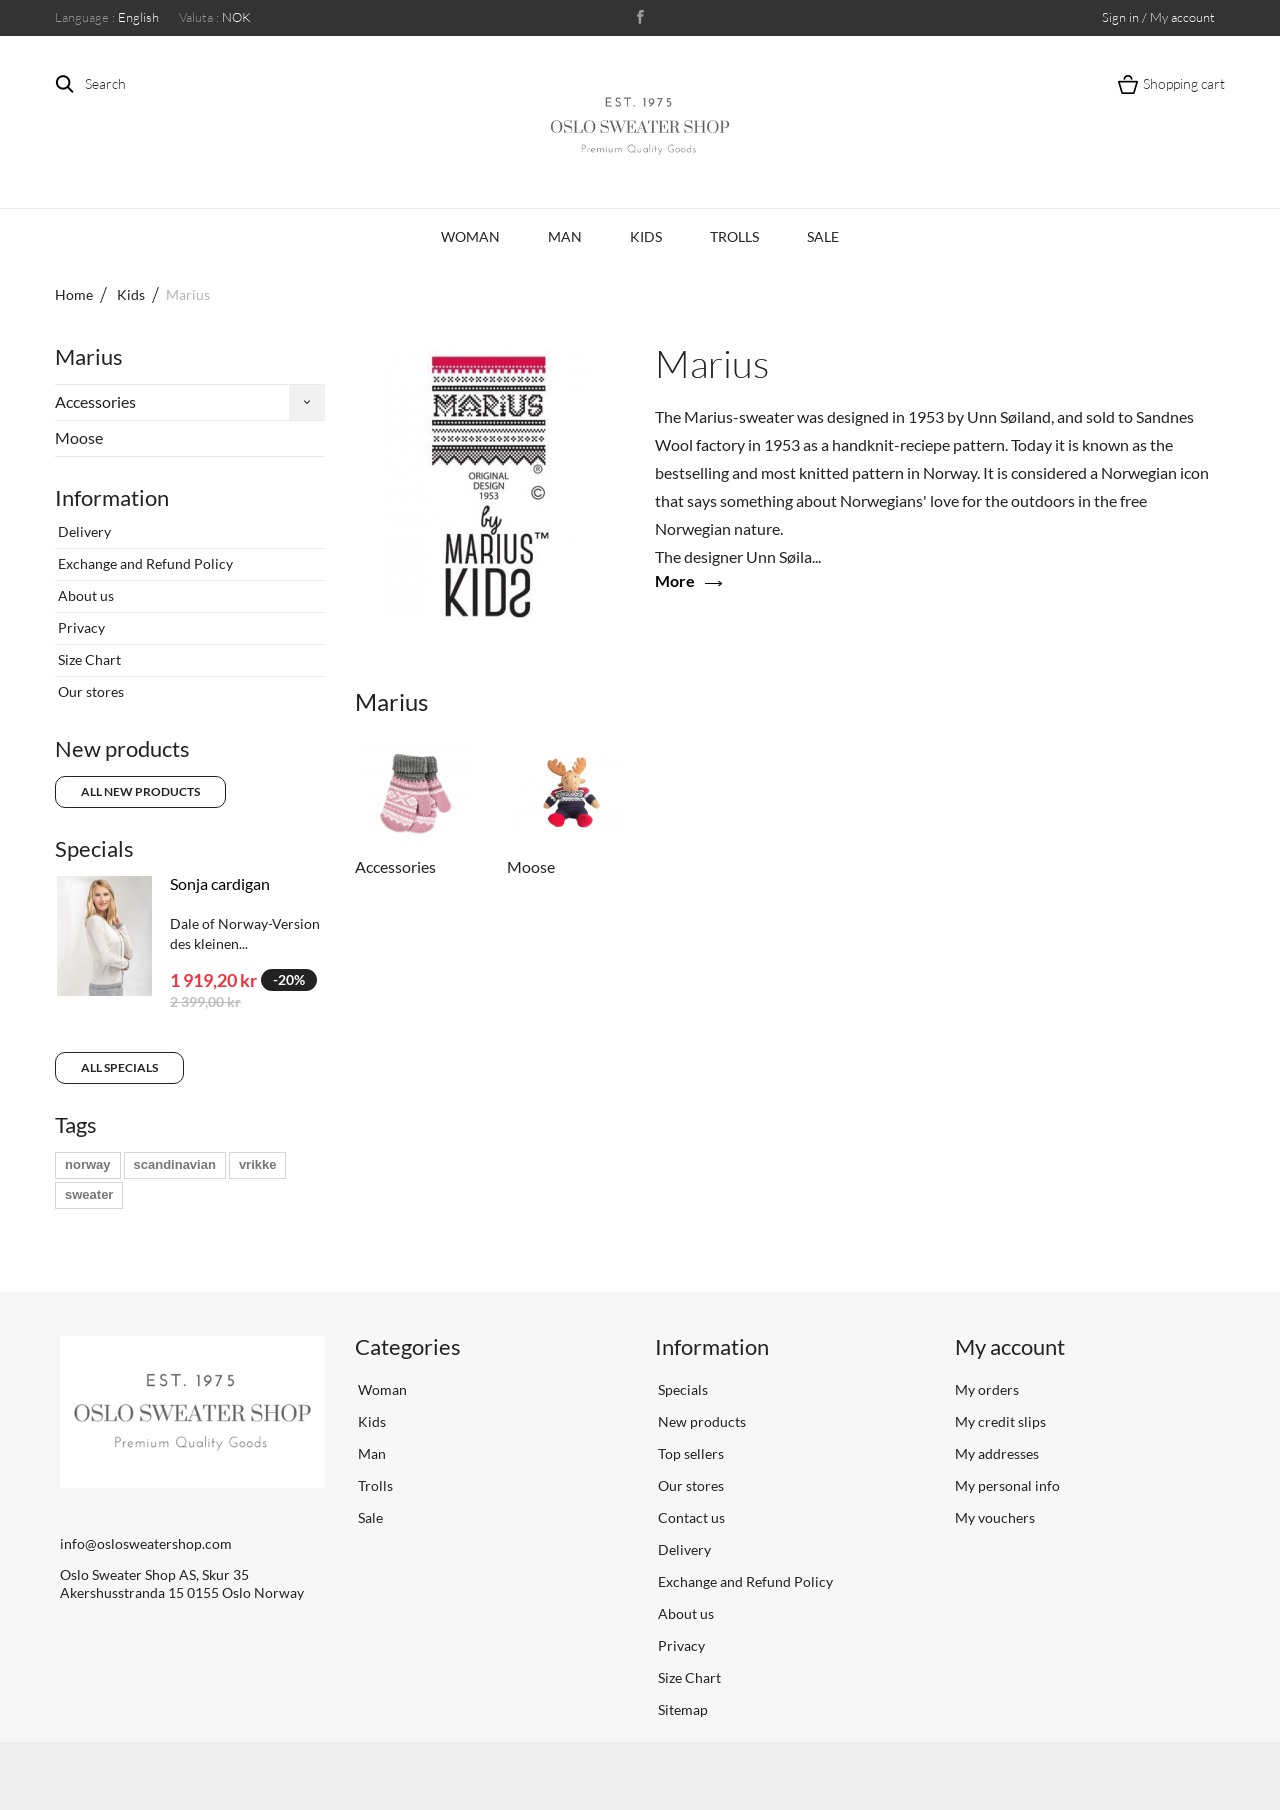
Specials (94, 848)
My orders (987, 1389)
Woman (470, 236)
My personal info (1007, 1485)
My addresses (997, 1453)
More (675, 580)
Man (565, 236)
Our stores (89, 691)
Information (112, 497)
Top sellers (689, 1453)
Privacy (80, 627)
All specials (119, 1067)
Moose (79, 437)
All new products (140, 791)
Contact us (690, 1517)
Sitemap (681, 1709)
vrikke (258, 1164)
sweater (89, 1194)
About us (84, 595)
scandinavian (175, 1164)
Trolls (734, 236)
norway (88, 1164)
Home (74, 294)
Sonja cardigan (220, 883)
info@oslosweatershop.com (146, 1543)
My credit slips (1000, 1421)
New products (122, 748)
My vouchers (995, 1517)
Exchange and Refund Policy (144, 563)
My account (1010, 1346)
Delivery (83, 531)
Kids (646, 236)
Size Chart (88, 659)
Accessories (95, 401)
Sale (823, 236)
